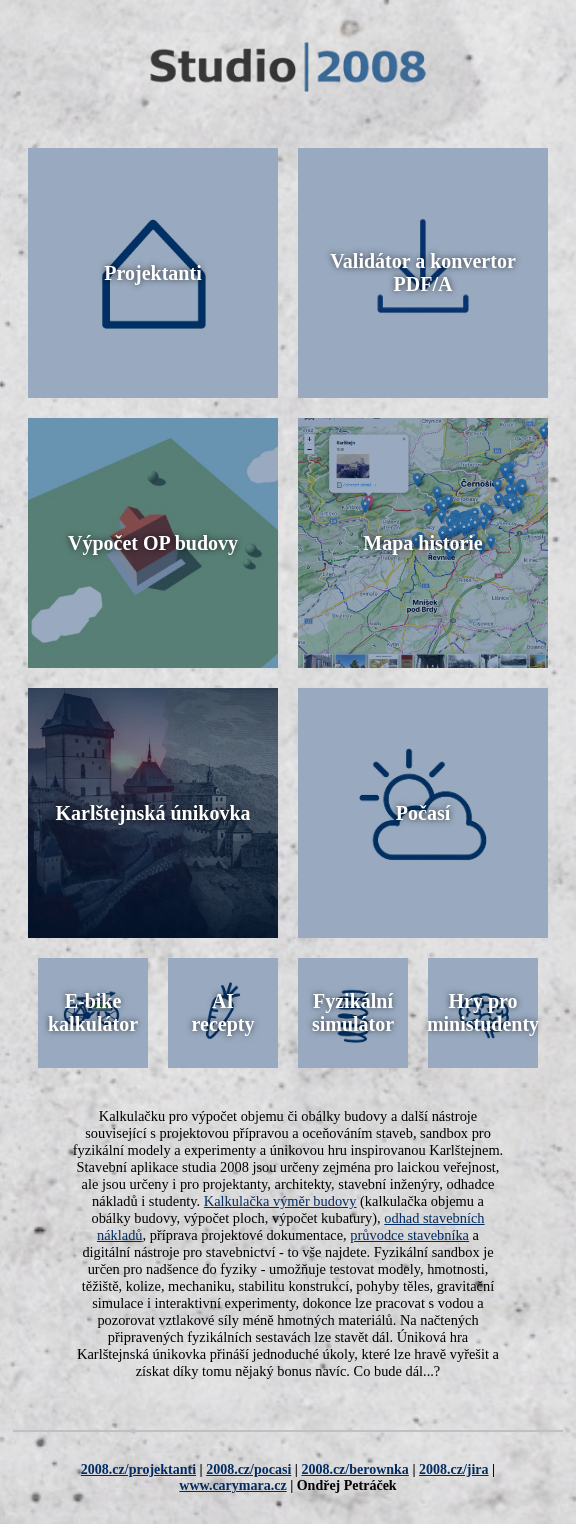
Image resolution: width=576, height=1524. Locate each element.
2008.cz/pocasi (248, 1469)
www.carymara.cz (232, 1485)
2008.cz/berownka (354, 1469)
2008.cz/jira (454, 1469)
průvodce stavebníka (409, 1235)
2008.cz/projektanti (138, 1469)
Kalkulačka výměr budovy (280, 1201)
